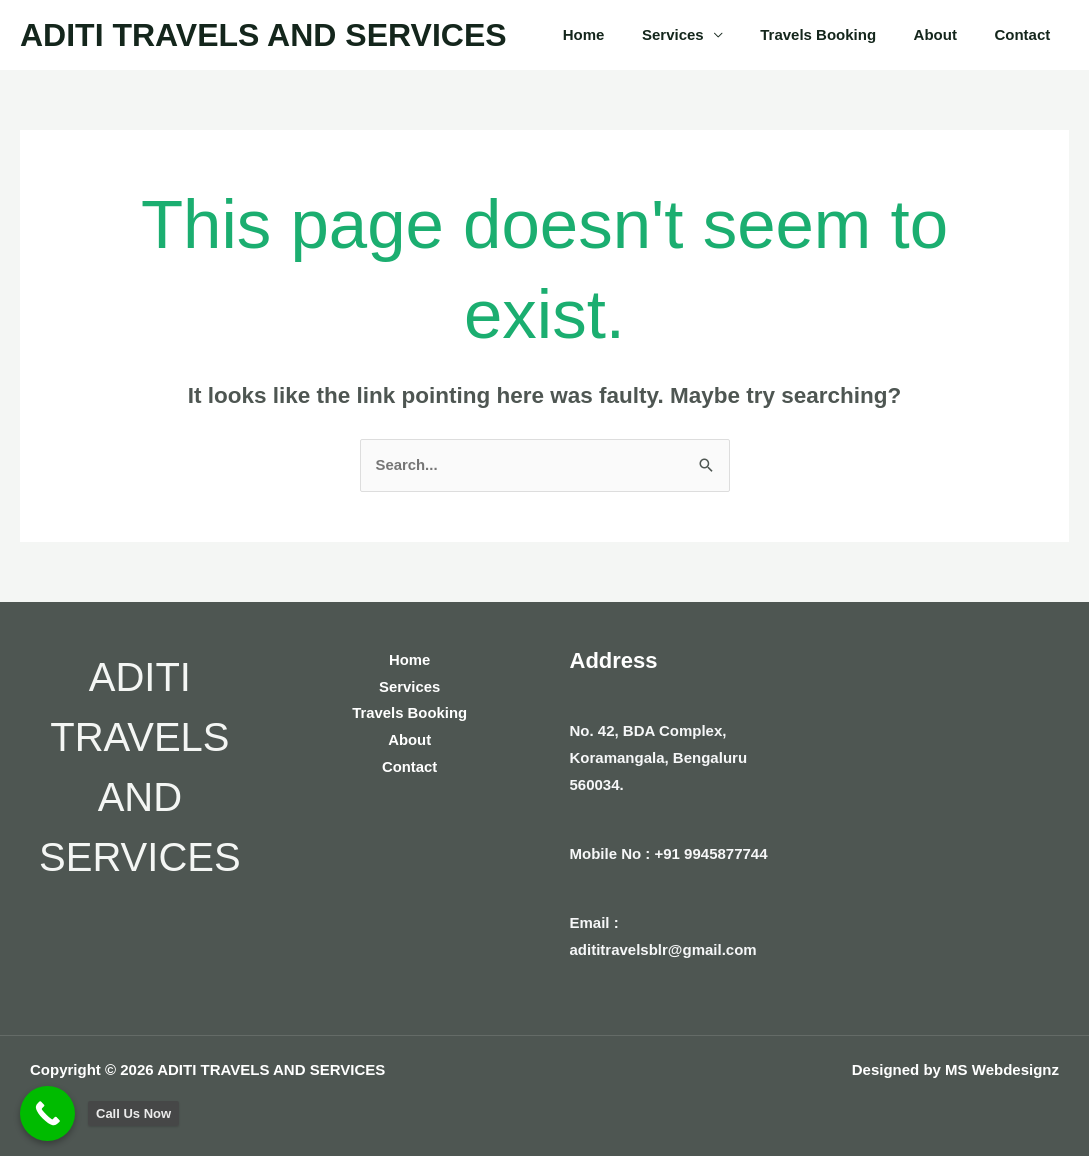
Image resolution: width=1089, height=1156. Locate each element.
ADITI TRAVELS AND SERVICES (263, 35)
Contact (1026, 34)
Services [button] (699, 34)
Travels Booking (837, 34)
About (946, 34)
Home (618, 34)
